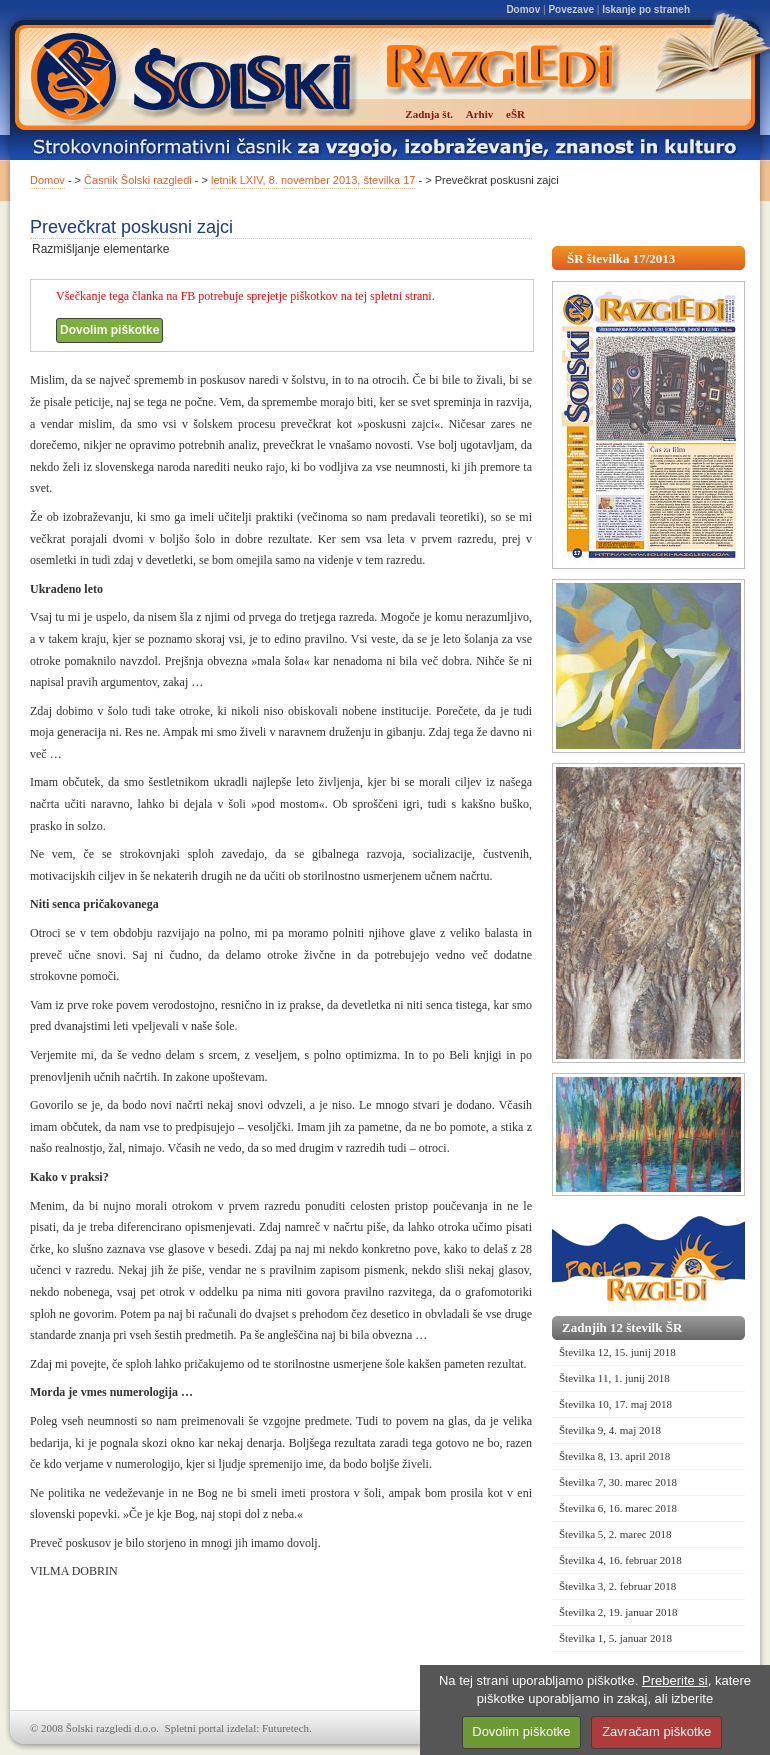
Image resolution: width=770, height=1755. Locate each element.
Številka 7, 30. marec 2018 (618, 1482)
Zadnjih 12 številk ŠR (622, 1327)
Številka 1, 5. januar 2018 (615, 1638)
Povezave (571, 9)
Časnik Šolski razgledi (138, 180)
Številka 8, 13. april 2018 (614, 1456)
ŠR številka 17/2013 (621, 258)
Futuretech (285, 1728)
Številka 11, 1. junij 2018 (614, 1378)
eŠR (515, 114)
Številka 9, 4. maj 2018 (610, 1430)
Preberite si (675, 1680)
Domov (523, 9)
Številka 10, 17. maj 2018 (615, 1404)
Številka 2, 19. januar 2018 (618, 1612)
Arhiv (480, 114)
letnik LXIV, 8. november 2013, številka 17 (313, 180)
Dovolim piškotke (109, 330)
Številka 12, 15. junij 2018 (617, 1352)
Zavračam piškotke (656, 1731)
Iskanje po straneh (646, 9)
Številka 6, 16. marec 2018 (618, 1508)
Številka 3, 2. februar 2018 (617, 1586)
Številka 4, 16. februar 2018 (620, 1560)
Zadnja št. (429, 114)
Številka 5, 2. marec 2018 (615, 1534)
